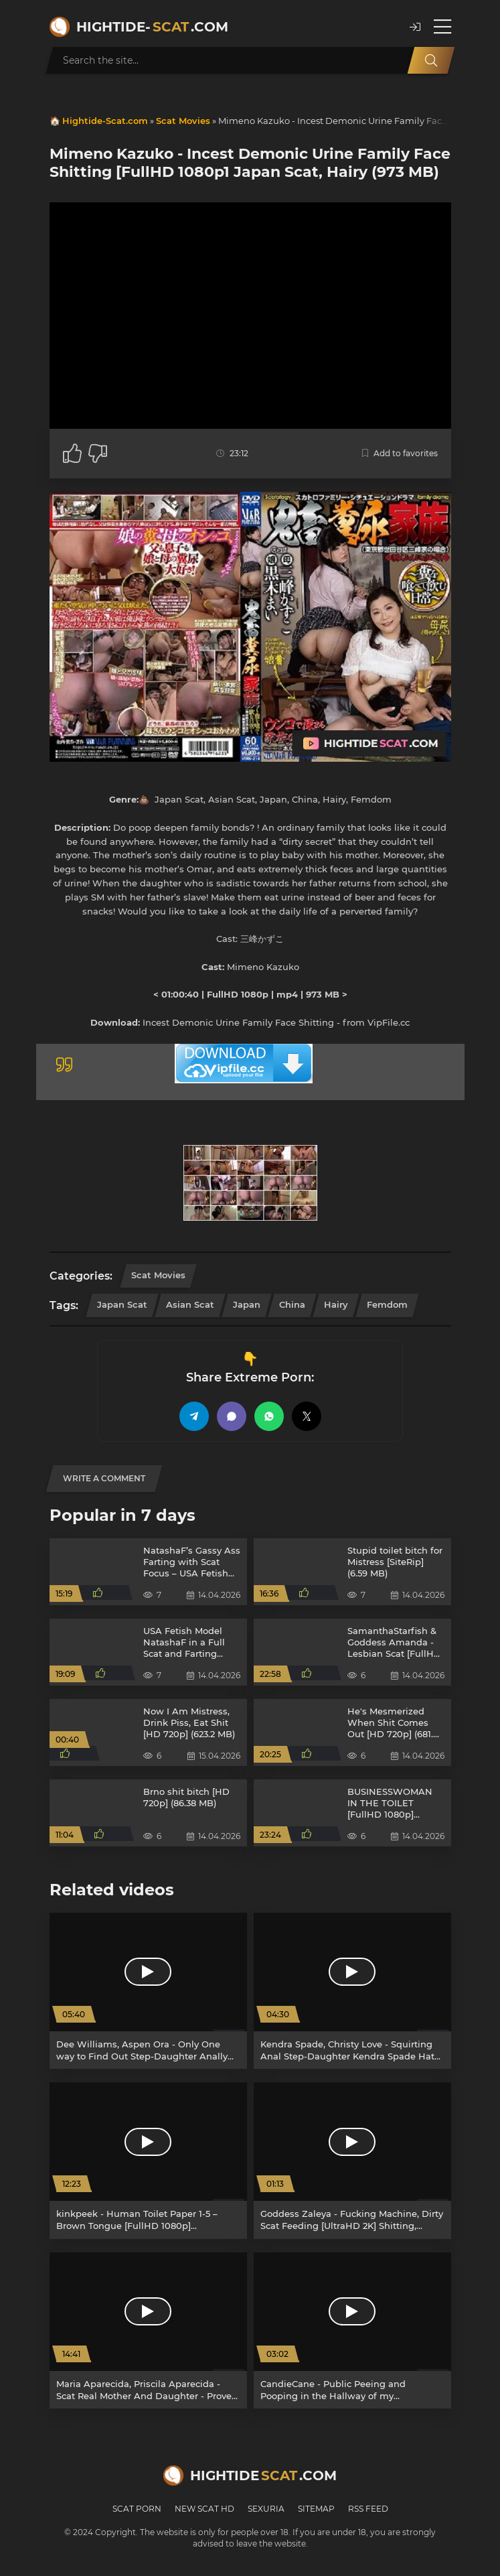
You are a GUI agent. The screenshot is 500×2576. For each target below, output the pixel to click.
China (292, 1304)
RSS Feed (368, 2509)
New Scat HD (204, 2509)
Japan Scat (122, 1304)
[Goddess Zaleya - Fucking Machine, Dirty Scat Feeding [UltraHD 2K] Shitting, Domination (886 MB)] (352, 2160)
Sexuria (266, 2509)
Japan (246, 1304)
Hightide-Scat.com (105, 120)
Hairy (336, 1304)
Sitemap (316, 2509)
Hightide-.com (152, 27)
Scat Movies (183, 120)
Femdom (387, 1304)
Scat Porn (136, 2509)
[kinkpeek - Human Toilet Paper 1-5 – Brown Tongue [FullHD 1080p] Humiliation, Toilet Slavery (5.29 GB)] (148, 2160)
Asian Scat (190, 1304)
